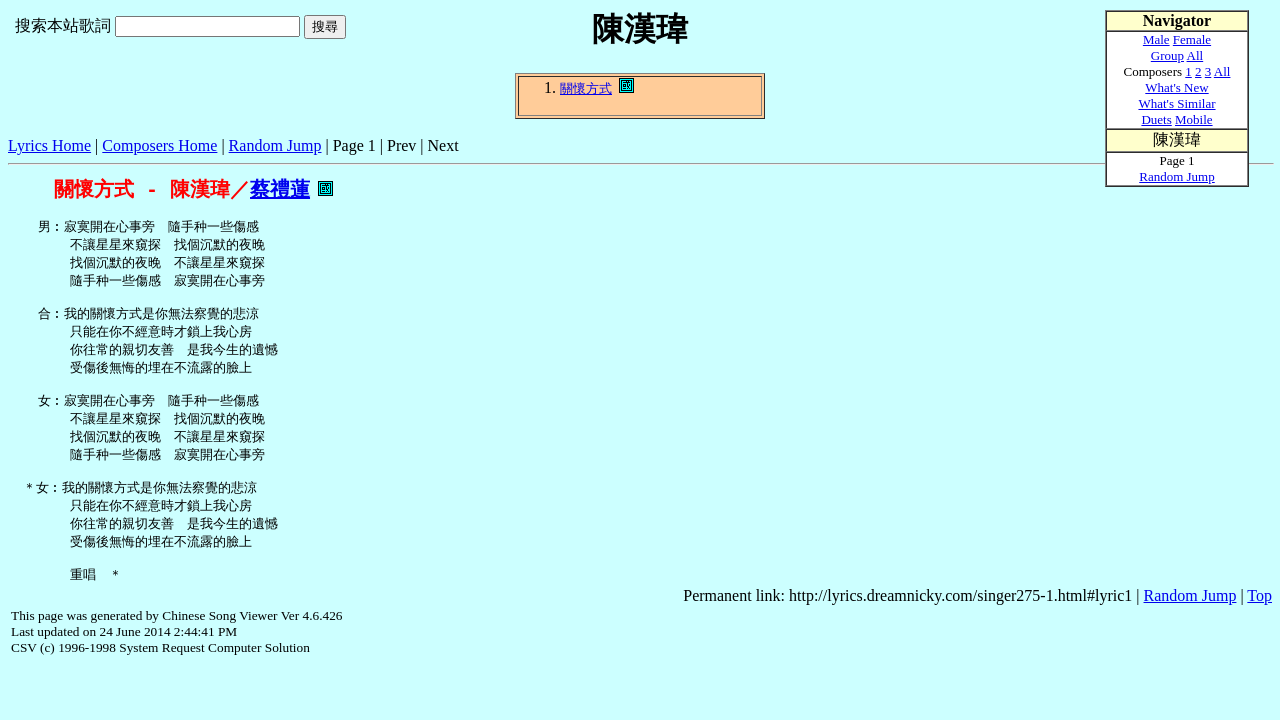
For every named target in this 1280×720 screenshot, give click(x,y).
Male (1156, 39)
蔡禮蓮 (280, 189)
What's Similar (1176, 103)
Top (1259, 628)
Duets (1156, 119)
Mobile (1194, 119)
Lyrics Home (49, 145)
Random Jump (275, 145)
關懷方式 (586, 88)
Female (1192, 39)
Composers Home (159, 145)
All (1195, 55)
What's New (1176, 87)
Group (1167, 55)
